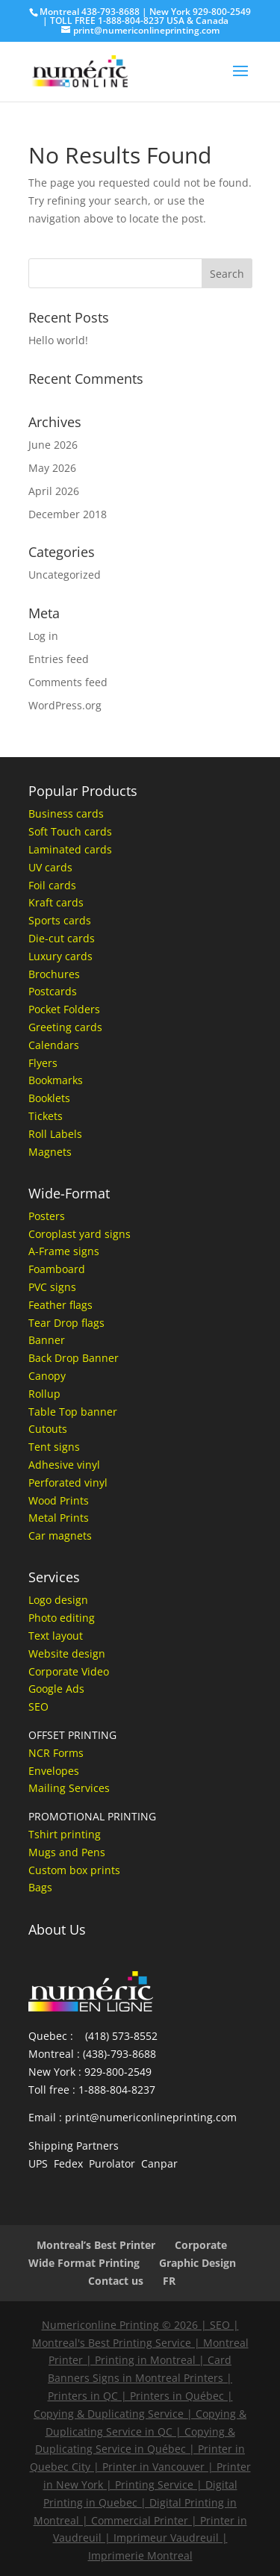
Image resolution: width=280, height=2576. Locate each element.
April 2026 (53, 491)
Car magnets (60, 1535)
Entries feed (58, 659)
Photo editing (61, 1618)
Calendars (53, 1045)
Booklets (49, 1098)
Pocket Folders (64, 1009)
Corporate (201, 2245)
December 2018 (67, 514)
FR (169, 2281)
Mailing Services (69, 1788)
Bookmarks (55, 1080)
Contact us (115, 2281)
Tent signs (54, 1447)
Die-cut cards (61, 938)
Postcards (52, 991)
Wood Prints (58, 1500)
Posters (46, 1216)
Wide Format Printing (84, 2263)
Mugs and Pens (66, 1852)
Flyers (42, 1063)
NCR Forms (56, 1753)
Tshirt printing (64, 1834)
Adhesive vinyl (64, 1464)
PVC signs (52, 1287)
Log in (43, 636)
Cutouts (47, 1429)
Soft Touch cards (70, 831)
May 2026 (52, 468)
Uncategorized (64, 574)
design (87, 1653)
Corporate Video (68, 1671)
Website (48, 1653)
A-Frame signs (63, 1251)
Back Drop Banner (73, 1358)
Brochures (54, 974)
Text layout (55, 1635)
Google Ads (56, 1688)
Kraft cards (56, 902)
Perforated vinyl (68, 1482)
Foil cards (52, 885)
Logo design (58, 1600)
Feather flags (60, 1305)
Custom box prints (74, 1870)
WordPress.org (65, 705)
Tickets (45, 1116)
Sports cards (59, 920)
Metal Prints (58, 1518)
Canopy (47, 1376)
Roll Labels (55, 1134)
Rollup (44, 1394)
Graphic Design (197, 2263)
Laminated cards (70, 849)
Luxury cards (60, 956)
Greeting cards (65, 1027)
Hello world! (58, 340)
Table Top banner (72, 1411)
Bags (40, 1887)
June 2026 (53, 445)
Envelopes (53, 1771)
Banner (46, 1340)
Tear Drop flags (66, 1323)
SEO (38, 1706)
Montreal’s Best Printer (96, 2245)
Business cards (66, 813)
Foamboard (56, 1269)
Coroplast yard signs (79, 1234)
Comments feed (68, 682)
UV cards (50, 867)
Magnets (50, 1152)
